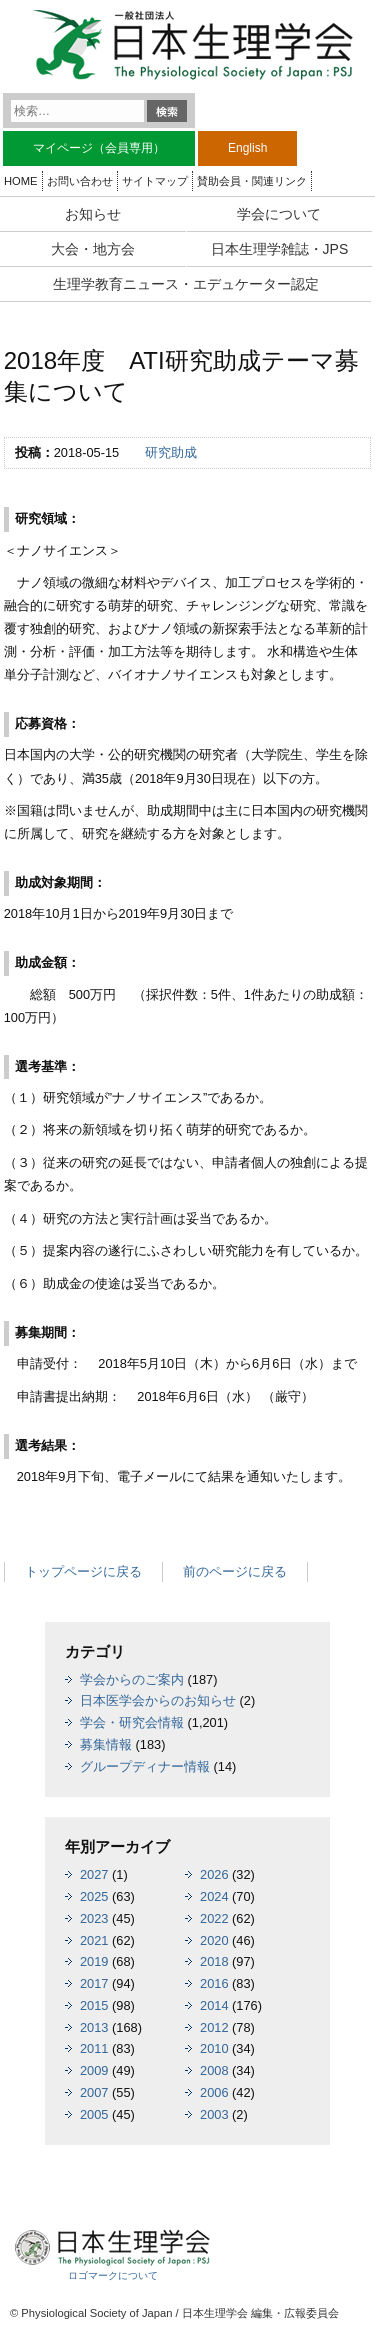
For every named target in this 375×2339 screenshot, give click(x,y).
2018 (214, 1961)
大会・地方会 (93, 249)
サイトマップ (155, 181)
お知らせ (93, 214)
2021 (94, 1940)
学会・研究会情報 (132, 1722)
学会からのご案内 (132, 1679)
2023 (94, 1918)
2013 (94, 2027)
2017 (94, 1983)
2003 (214, 2114)
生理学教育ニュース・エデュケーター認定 (186, 284)
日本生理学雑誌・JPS (280, 249)
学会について (279, 214)
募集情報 (106, 1744)
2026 (214, 1874)
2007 (94, 2092)
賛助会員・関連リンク (252, 181)
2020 (214, 1940)
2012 (214, 2027)
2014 (214, 2005)
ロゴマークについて (113, 2275)
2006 (214, 2092)
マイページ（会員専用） (99, 148)
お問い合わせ (80, 181)
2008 (214, 2070)
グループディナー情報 (145, 1766)
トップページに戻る (83, 1571)
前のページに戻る (235, 1571)
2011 (94, 2048)
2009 (94, 2070)
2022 (214, 1918)
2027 (94, 1874)
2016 (214, 1983)
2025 (94, 1896)
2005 (94, 2114)
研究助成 (171, 452)
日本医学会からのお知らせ (158, 1700)
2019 (94, 1961)
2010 (214, 2048)
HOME (21, 181)
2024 (214, 1896)
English (247, 148)
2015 (94, 2005)
